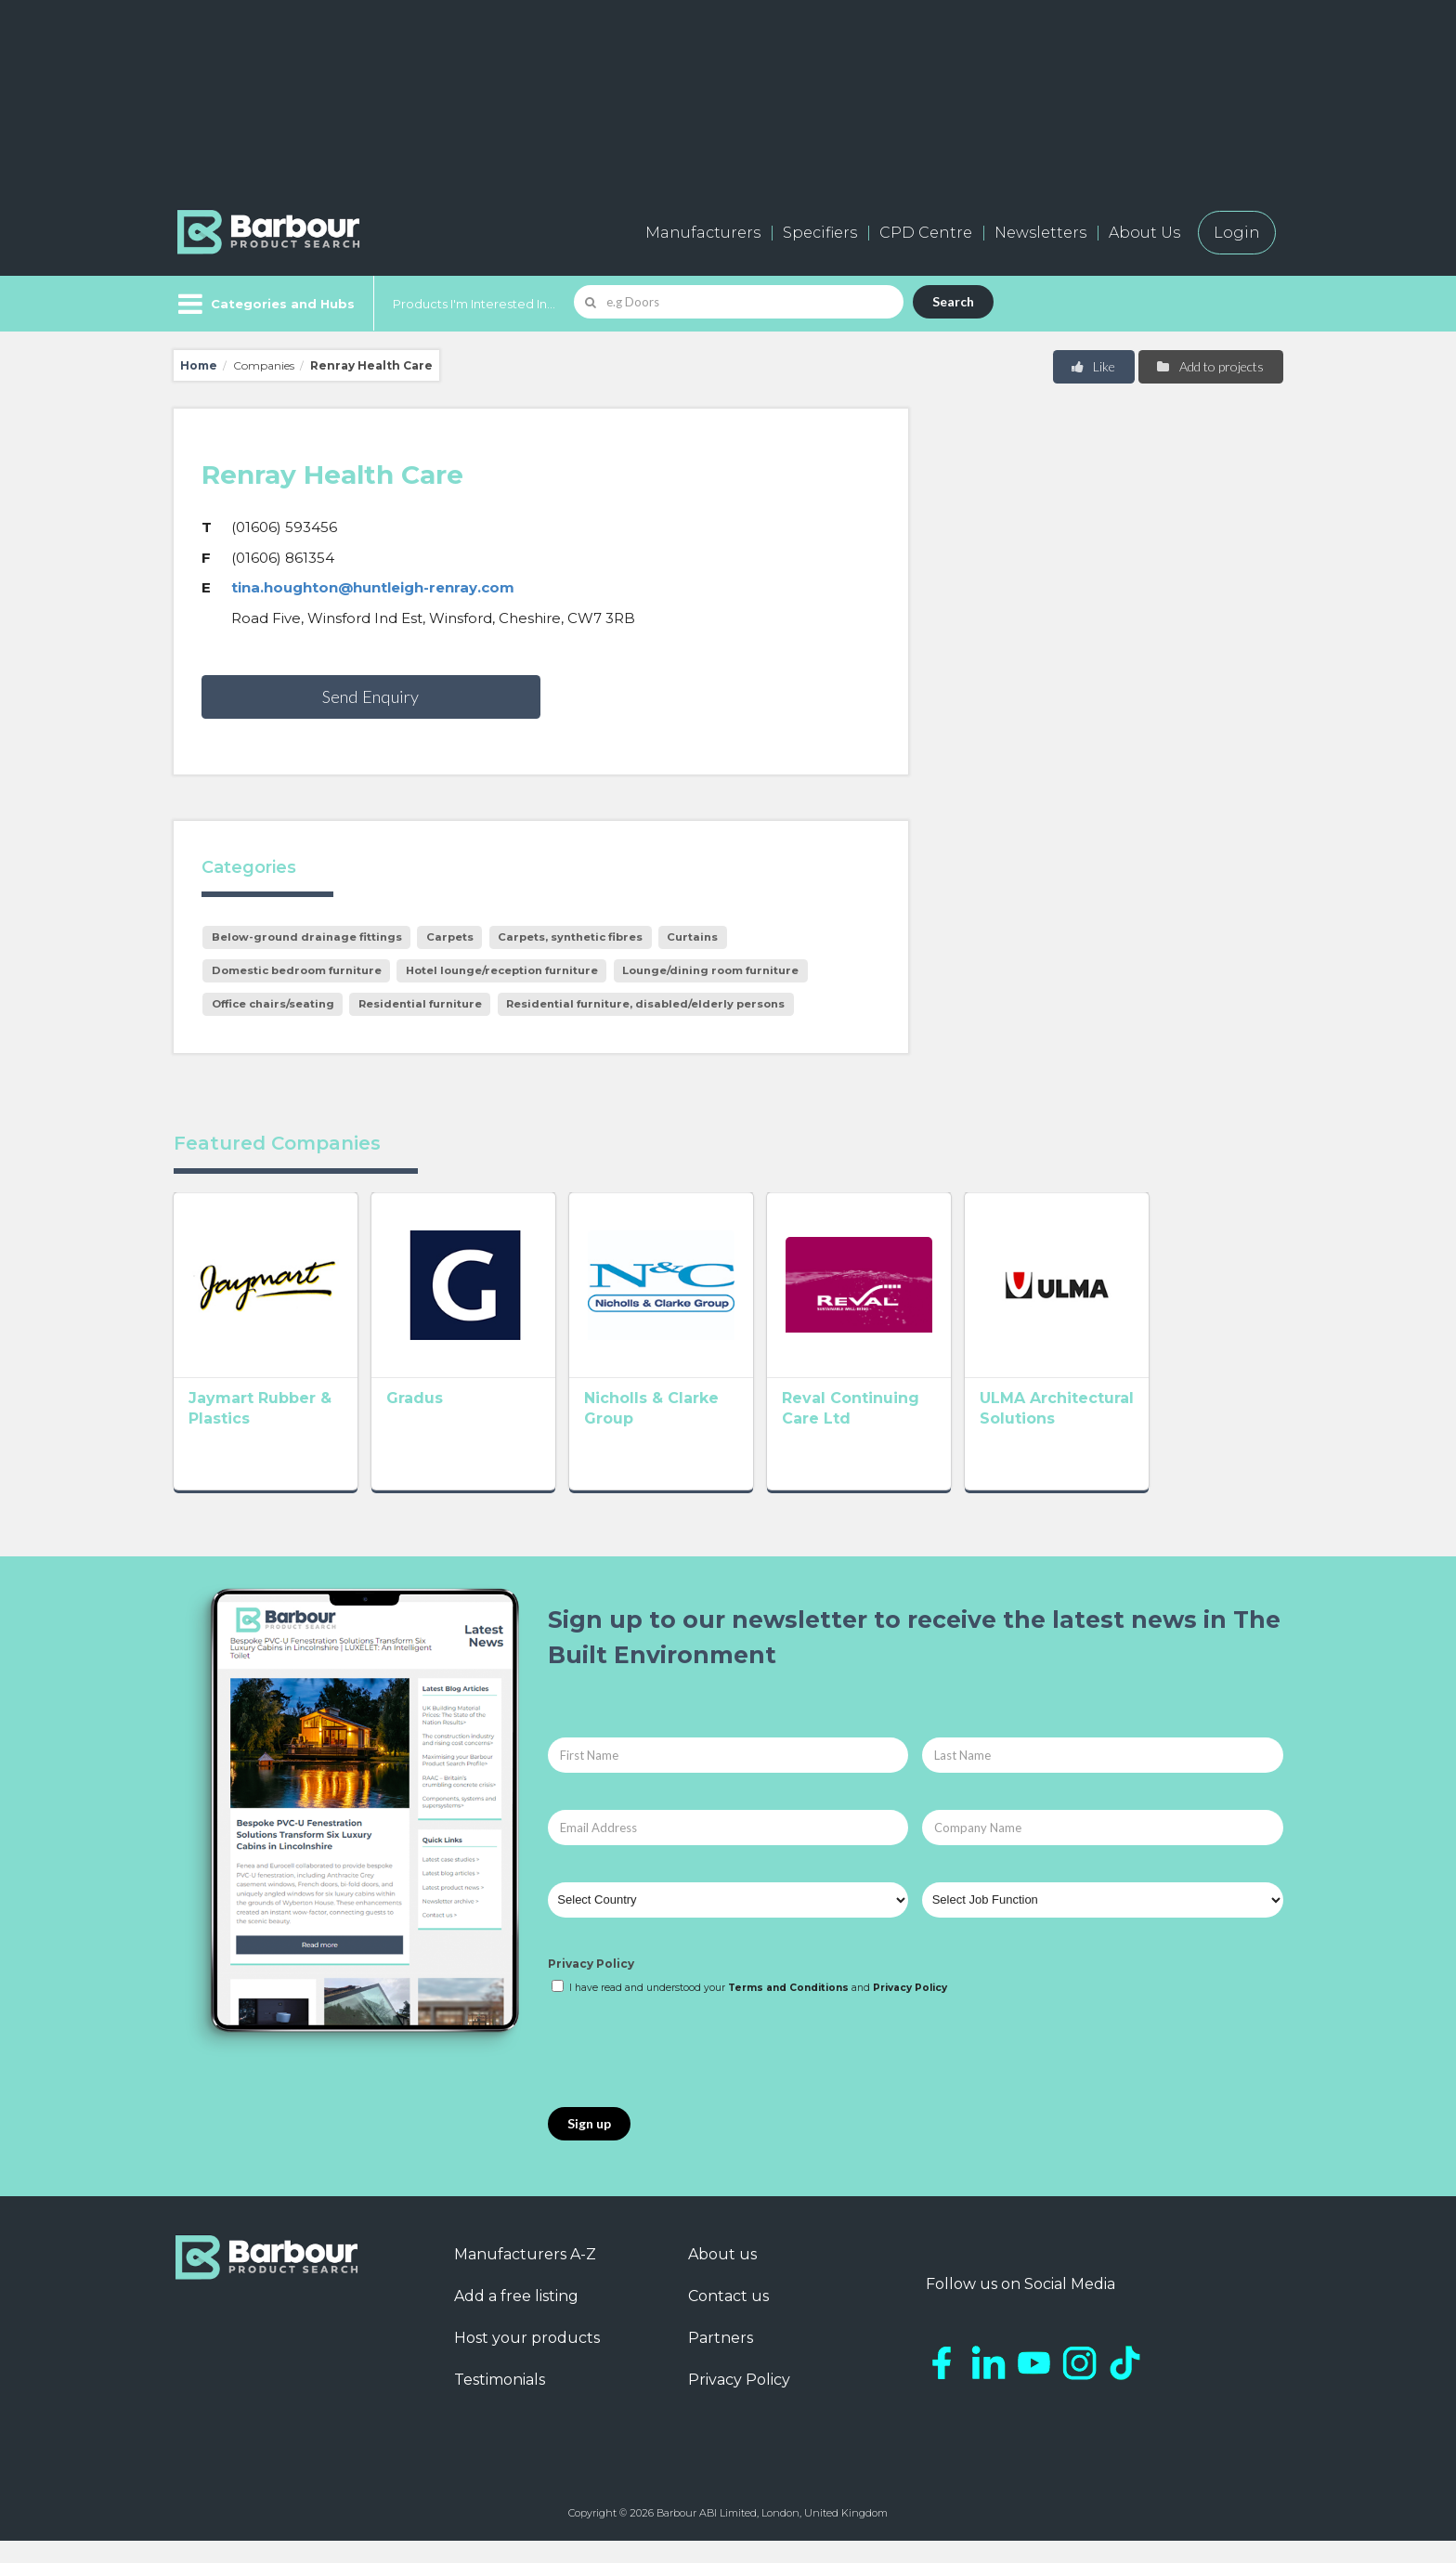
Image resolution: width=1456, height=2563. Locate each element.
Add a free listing (516, 2318)
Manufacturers (702, 232)
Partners (720, 2360)
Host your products (527, 2360)
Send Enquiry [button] (370, 696)
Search (953, 301)
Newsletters (1040, 232)
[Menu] (264, 304)
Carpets (450, 936)
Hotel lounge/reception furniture (502, 970)
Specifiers (820, 232)
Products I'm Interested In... (474, 303)
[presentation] (689, 2074)
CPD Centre (925, 232)
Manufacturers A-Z (525, 2276)
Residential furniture (420, 1003)
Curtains (692, 936)
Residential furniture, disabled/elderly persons (645, 1003)
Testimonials (499, 2402)
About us (722, 2276)
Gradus (441, 1425)
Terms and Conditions (788, 2010)
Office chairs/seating (273, 1003)
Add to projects (1209, 366)
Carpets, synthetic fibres (570, 936)
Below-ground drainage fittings (307, 936)
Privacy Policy (591, 1985)
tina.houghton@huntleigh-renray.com (372, 587)
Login (1237, 232)
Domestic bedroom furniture (297, 970)
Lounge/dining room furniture (710, 970)
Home (198, 365)
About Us (1144, 232)
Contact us (728, 2318)
